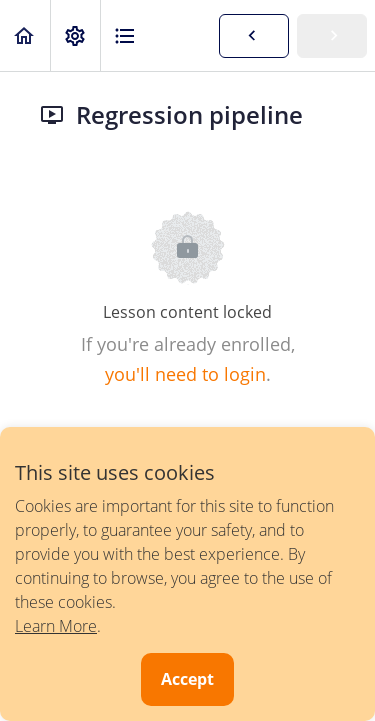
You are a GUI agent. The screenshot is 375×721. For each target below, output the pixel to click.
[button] (25, 35)
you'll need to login (185, 374)
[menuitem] (75, 35)
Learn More (56, 626)
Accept (187, 679)
